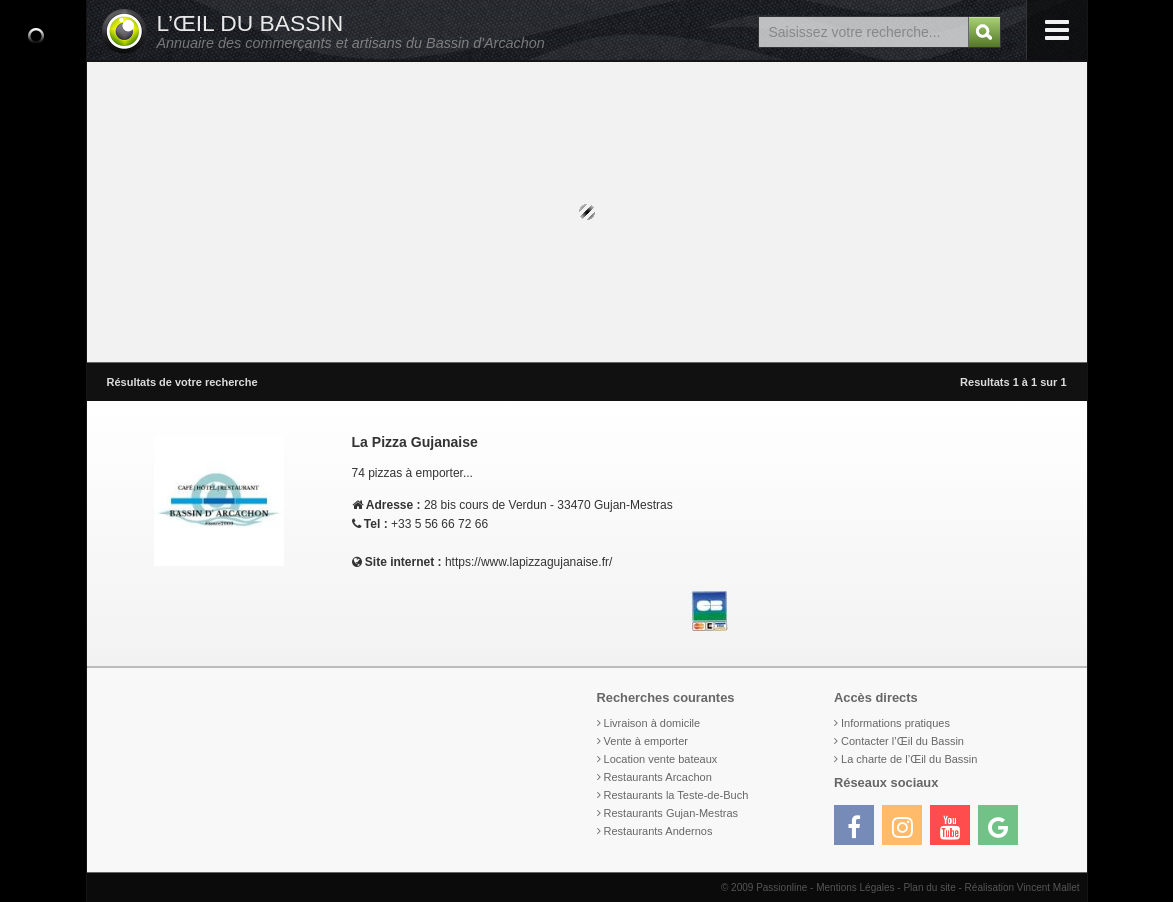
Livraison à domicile (652, 723)
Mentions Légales (855, 887)
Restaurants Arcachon (658, 777)
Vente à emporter (646, 741)
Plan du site (929, 887)
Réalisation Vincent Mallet (1022, 887)
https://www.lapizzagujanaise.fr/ (528, 562)
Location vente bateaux (661, 759)
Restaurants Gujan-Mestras (671, 813)
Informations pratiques (895, 723)
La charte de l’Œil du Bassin (909, 759)
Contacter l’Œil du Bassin (902, 741)
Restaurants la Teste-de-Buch (676, 795)
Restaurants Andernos (658, 831)
